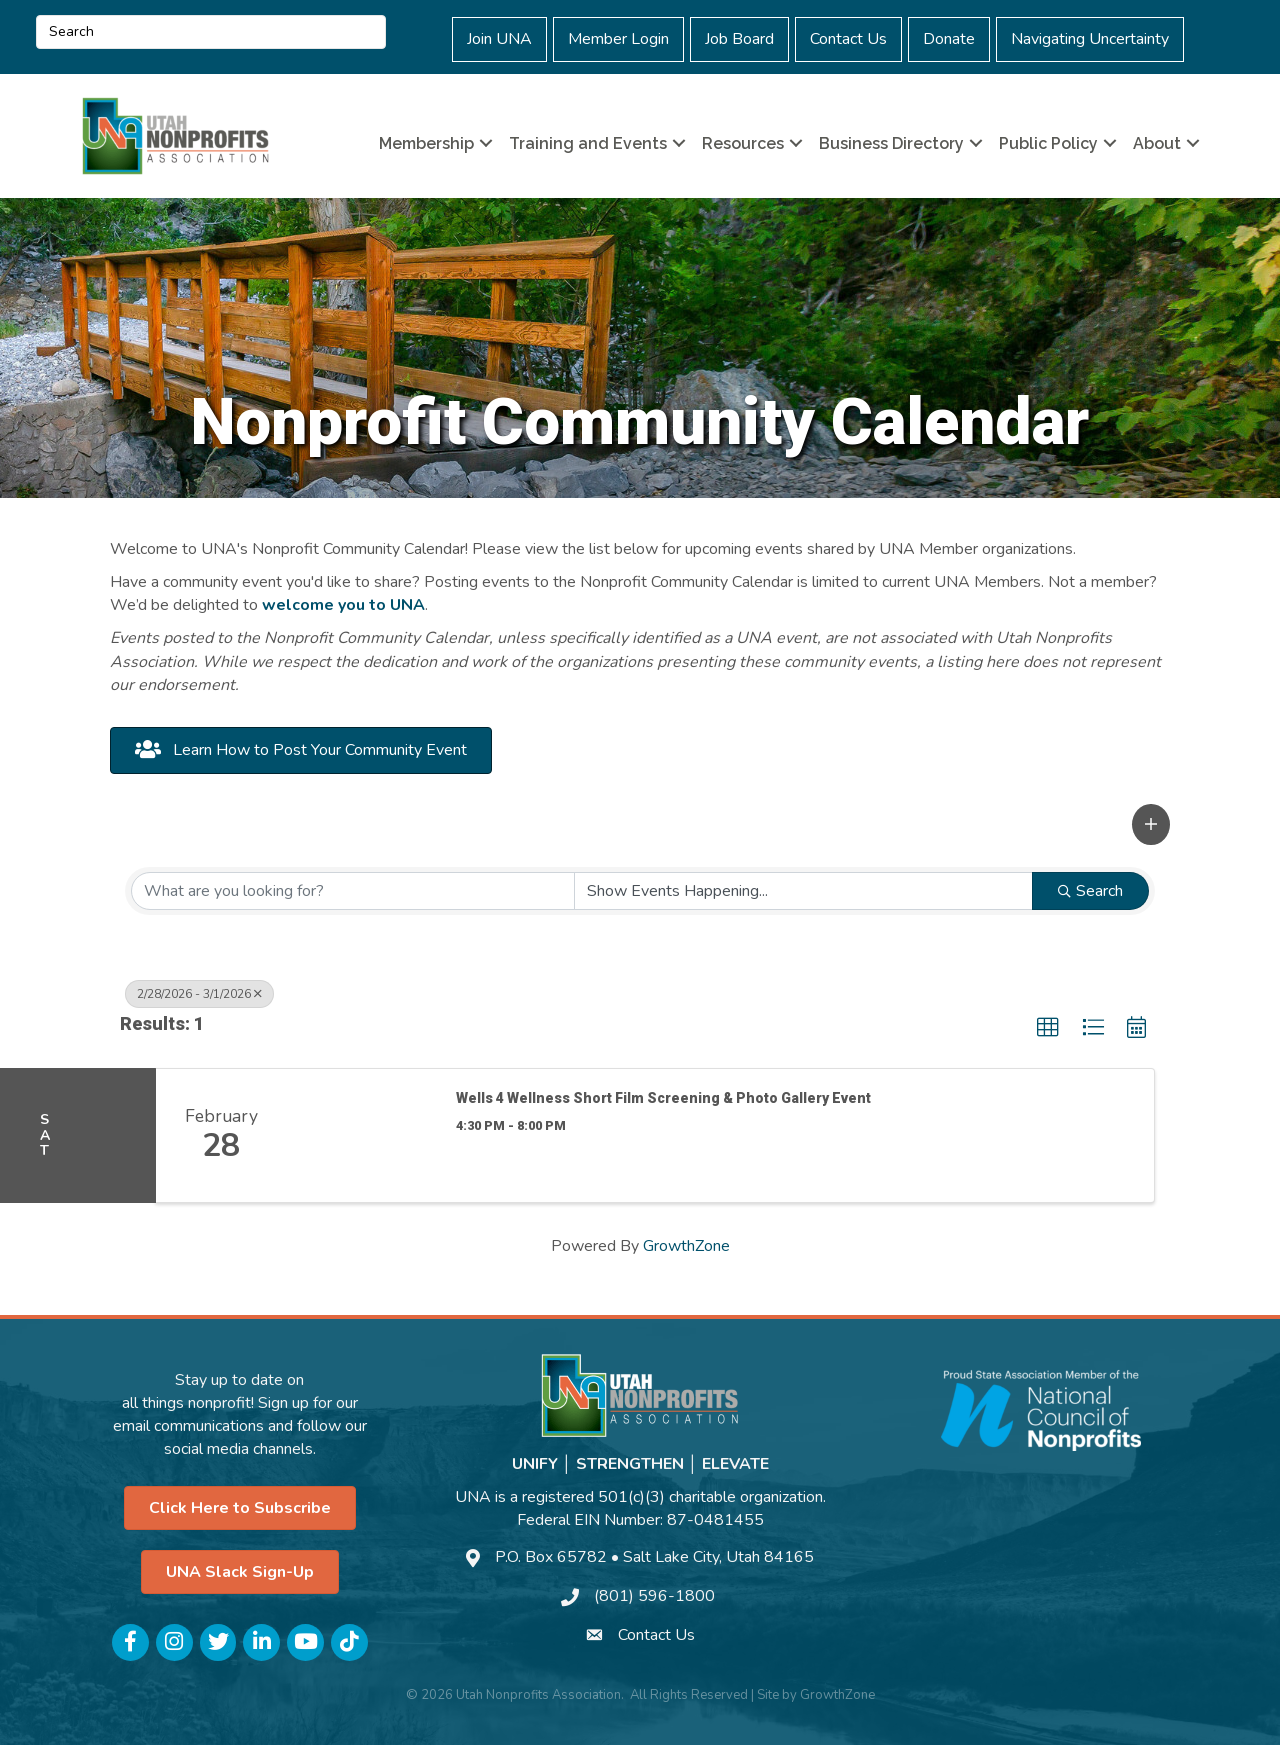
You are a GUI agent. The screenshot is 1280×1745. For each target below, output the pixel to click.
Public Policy (1048, 143)
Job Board (739, 39)
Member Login (618, 39)
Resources (743, 143)
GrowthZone (686, 1246)
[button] (1151, 824)
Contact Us (848, 39)
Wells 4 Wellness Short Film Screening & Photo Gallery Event (663, 1098)
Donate (949, 39)
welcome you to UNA (343, 605)
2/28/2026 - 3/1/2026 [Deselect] (199, 994)
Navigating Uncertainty (1090, 39)
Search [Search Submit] (1090, 891)
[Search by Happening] (804, 891)
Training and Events (588, 143)
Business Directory (891, 143)
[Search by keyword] (353, 891)
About (1157, 143)
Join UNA (499, 39)
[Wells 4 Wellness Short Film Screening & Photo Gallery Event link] (361, 1136)
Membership (426, 143)
